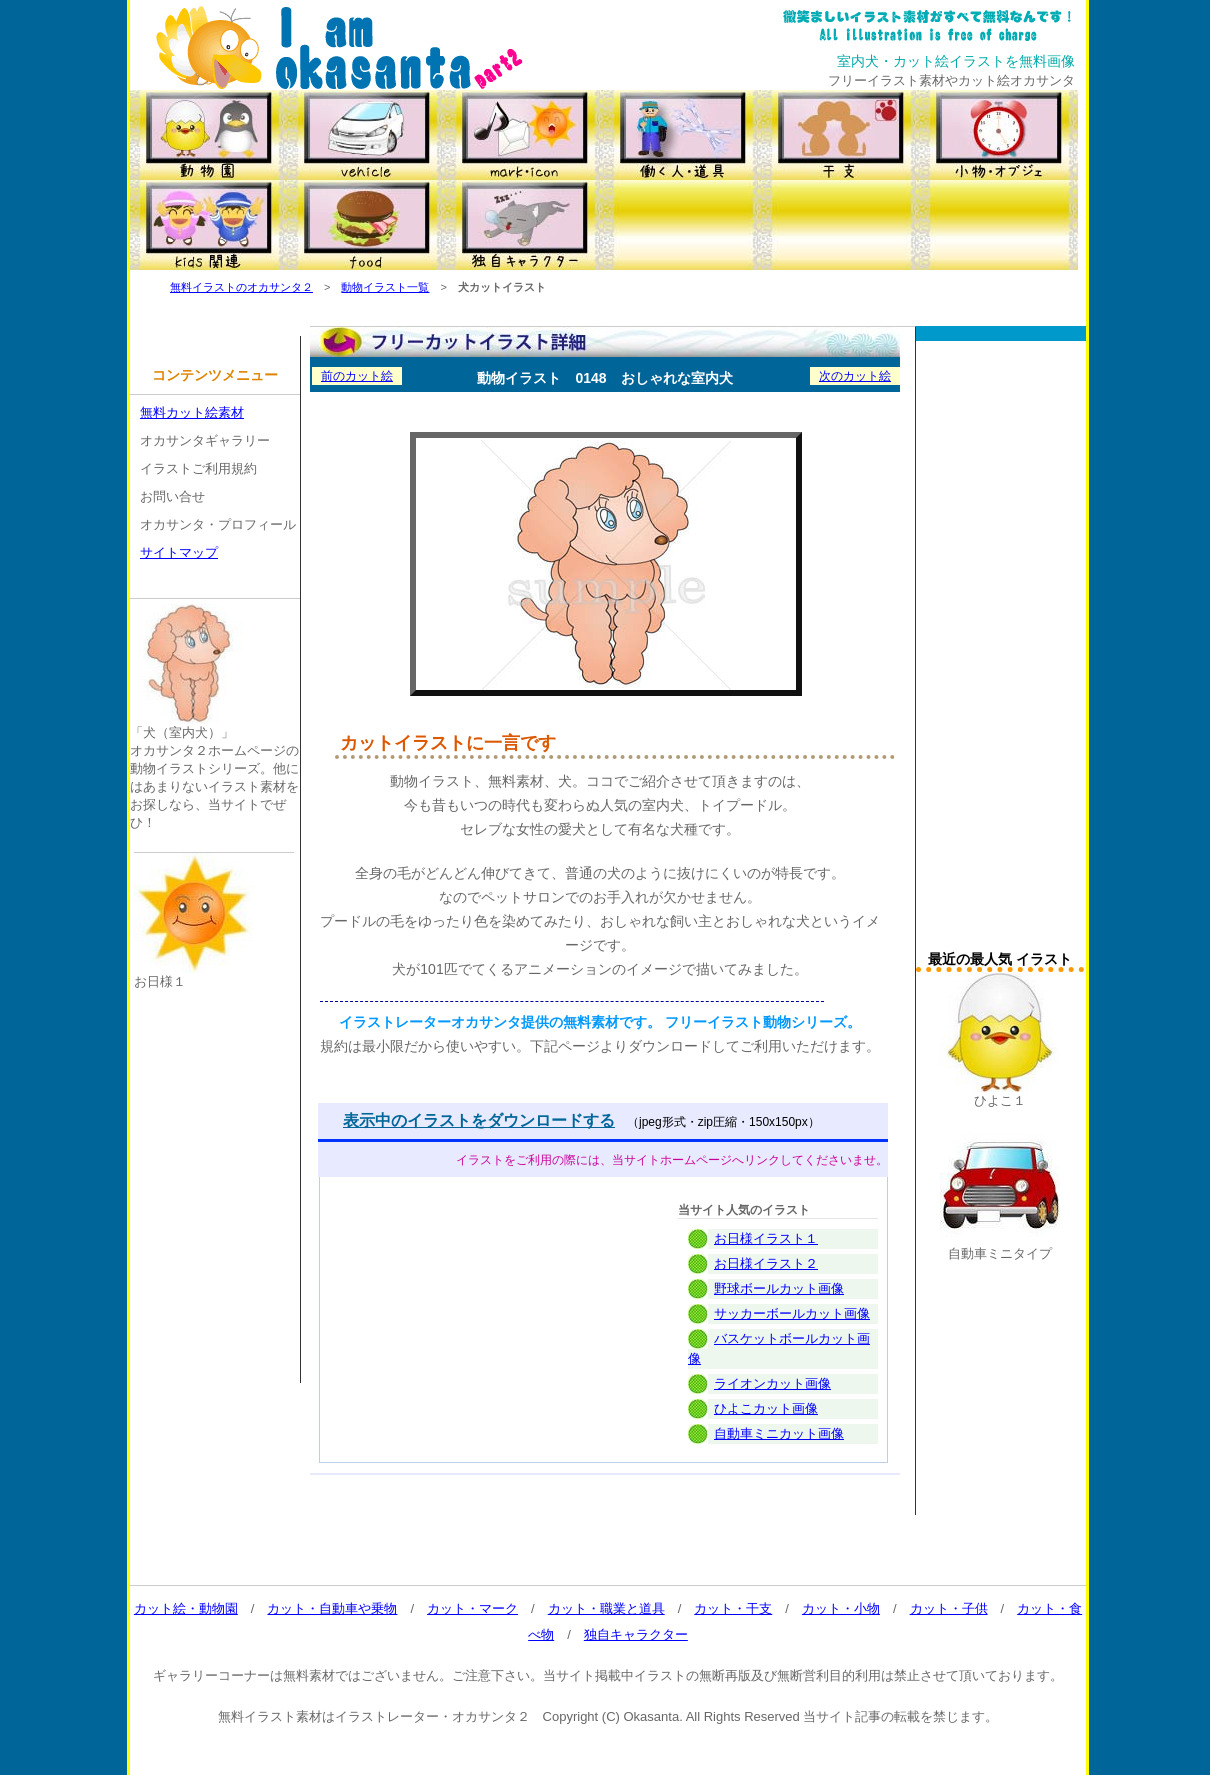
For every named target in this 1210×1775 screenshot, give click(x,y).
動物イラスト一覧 (385, 287)
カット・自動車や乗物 (332, 1608)
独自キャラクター (636, 1634)
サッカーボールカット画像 (792, 1313)
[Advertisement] (1000, 651)
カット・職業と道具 (606, 1608)
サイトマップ (179, 552)
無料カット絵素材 (192, 412)
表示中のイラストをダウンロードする (479, 1120)
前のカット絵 (357, 376)
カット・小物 (841, 1608)
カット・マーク (472, 1608)
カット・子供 (949, 1608)
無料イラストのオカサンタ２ (241, 287)
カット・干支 (733, 1608)
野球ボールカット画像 (779, 1288)
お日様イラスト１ (766, 1238)
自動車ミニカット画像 (779, 1433)
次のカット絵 (855, 376)
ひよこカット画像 (766, 1408)
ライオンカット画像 (772, 1383)
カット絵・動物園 (186, 1608)
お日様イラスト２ (766, 1263)
